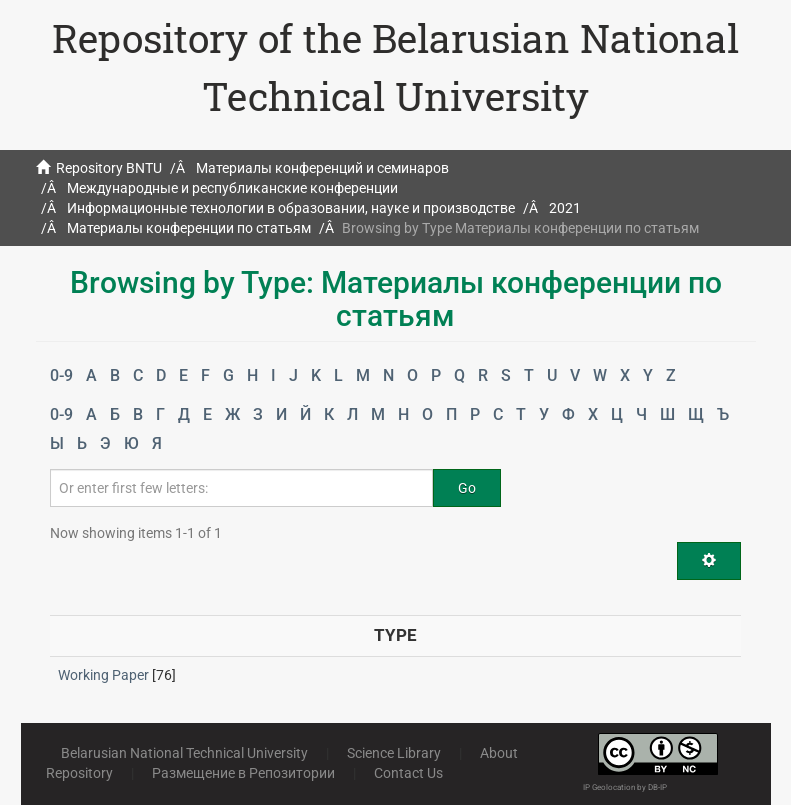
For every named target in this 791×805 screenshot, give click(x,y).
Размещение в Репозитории (243, 773)
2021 (565, 208)
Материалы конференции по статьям (189, 228)
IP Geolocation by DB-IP (625, 787)
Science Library (394, 753)
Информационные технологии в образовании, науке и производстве (291, 208)
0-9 (61, 375)
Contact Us (408, 773)
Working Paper (103, 675)
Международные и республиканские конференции (232, 188)
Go (467, 488)
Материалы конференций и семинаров (322, 168)
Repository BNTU (109, 168)
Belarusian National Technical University (184, 753)
